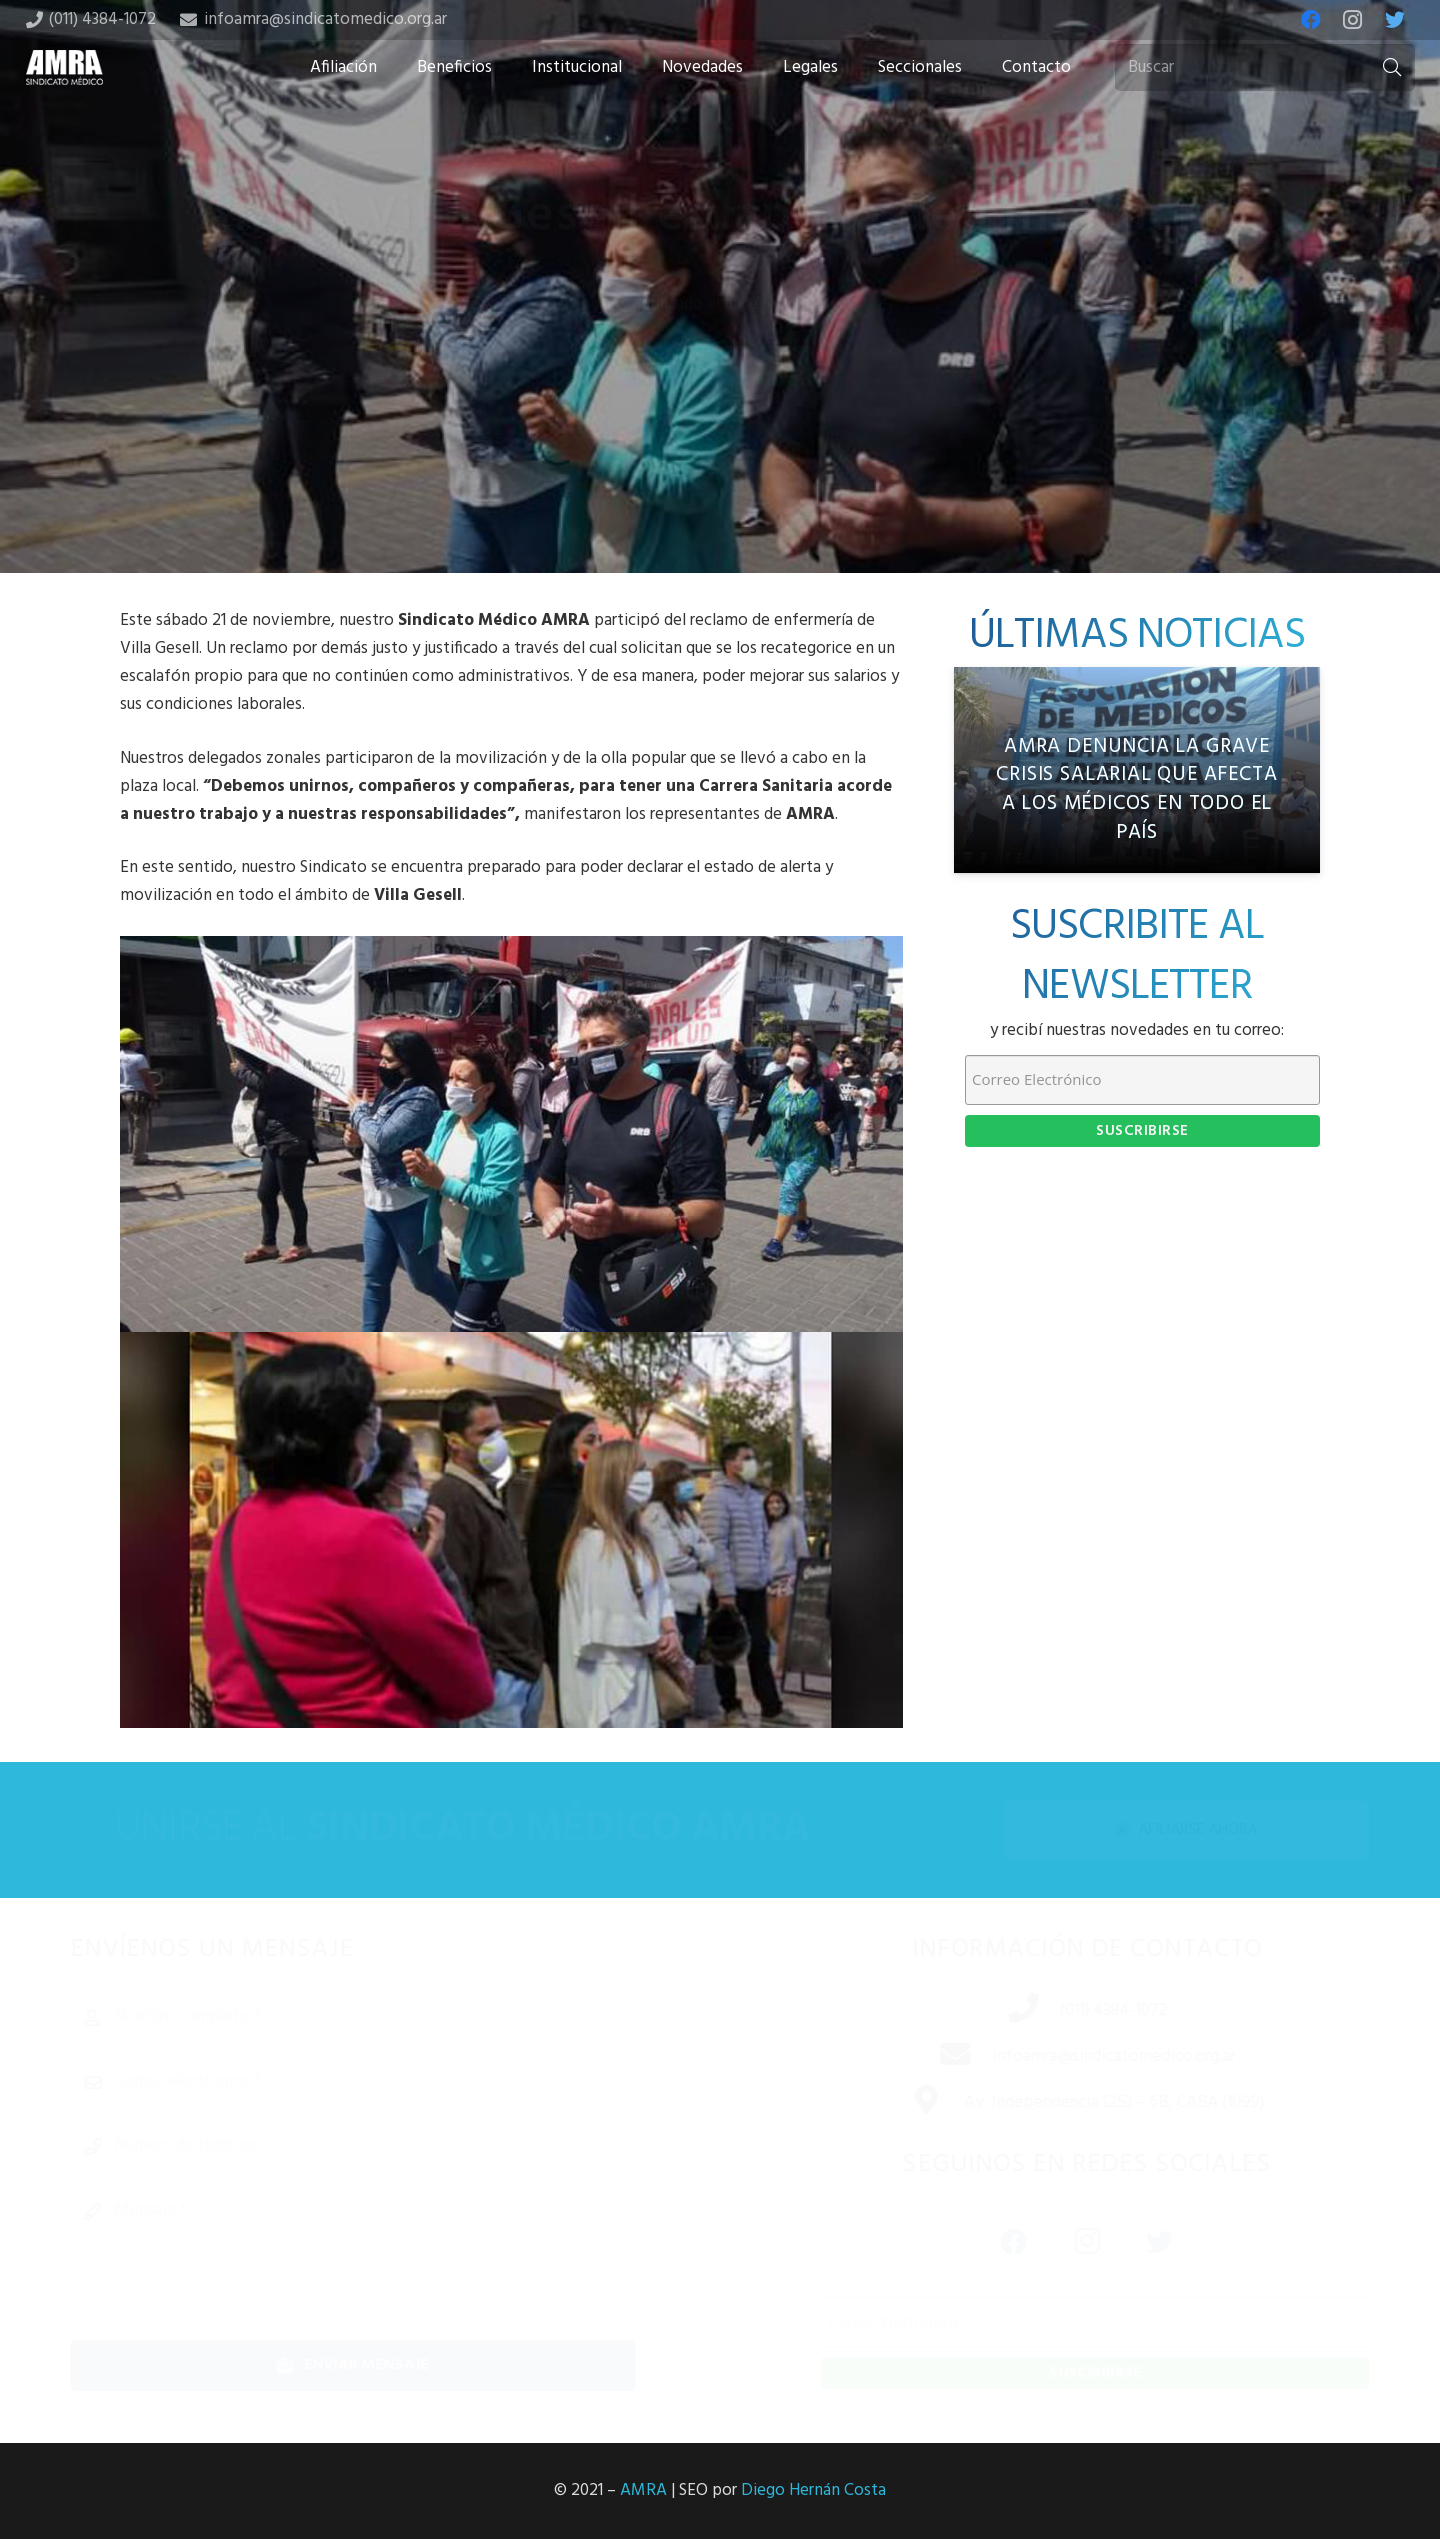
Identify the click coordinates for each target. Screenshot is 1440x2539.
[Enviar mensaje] (384, 2365)
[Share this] (656, 415)
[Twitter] (1395, 20)
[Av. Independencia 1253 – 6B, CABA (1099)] (905, 2103)
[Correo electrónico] (384, 2082)
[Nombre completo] (384, 2017)
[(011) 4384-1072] (1002, 2011)
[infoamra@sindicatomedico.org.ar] (934, 2057)
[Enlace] (65, 67)
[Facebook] (1311, 20)
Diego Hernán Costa (813, 2490)
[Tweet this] (720, 415)
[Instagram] (1353, 20)
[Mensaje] (384, 2255)
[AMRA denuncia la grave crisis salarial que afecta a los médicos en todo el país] (1137, 770)
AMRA (643, 2490)
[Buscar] (1265, 68)
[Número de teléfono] (384, 2146)
